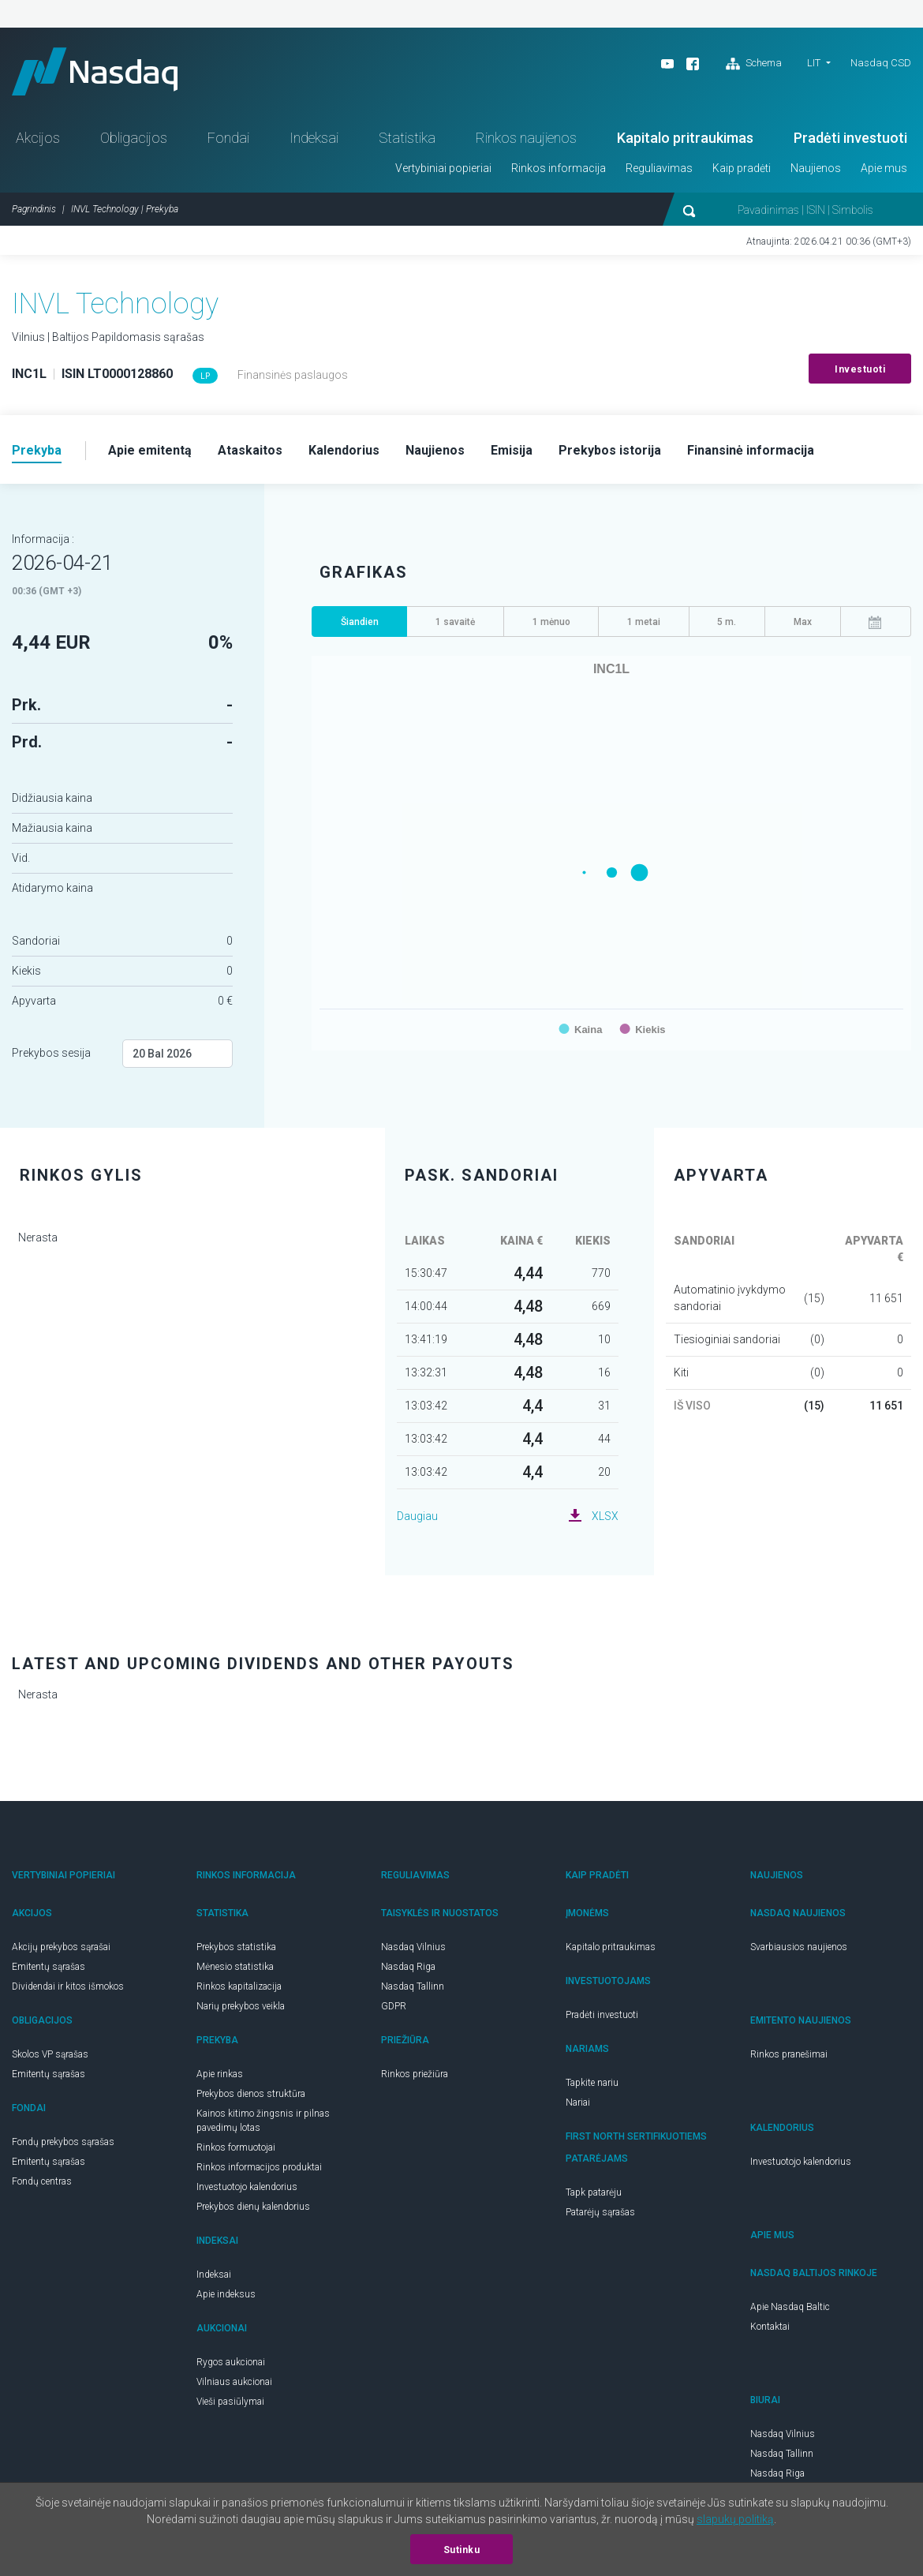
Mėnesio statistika (235, 1966)
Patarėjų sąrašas (600, 2212)
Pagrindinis (34, 209)
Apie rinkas (219, 2074)
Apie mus (884, 168)
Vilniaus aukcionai (234, 2381)
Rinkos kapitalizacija (239, 1986)
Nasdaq (95, 71)
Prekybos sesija (51, 1052)
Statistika (407, 137)
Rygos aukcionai (230, 2362)
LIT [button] (813, 63)
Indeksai (314, 137)
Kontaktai (770, 2326)
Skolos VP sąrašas (50, 2054)
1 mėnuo (551, 621)
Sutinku (461, 2549)
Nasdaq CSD (880, 63)
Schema (754, 64)
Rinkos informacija (558, 168)
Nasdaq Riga (408, 1966)
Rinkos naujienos (526, 137)
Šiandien (360, 621)
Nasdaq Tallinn (412, 1986)
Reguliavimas (659, 168)
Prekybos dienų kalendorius (253, 2206)
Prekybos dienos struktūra (250, 2093)
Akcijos (38, 137)
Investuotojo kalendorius (246, 2186)
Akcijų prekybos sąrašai (61, 1947)
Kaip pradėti (741, 168)
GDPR (393, 2006)
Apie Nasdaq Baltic (790, 2306)
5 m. (726, 621)
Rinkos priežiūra (414, 2074)
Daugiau (417, 1516)
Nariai (578, 2102)
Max (803, 621)
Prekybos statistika (236, 1947)
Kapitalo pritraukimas (685, 137)
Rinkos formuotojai (235, 2147)
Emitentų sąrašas (48, 1966)
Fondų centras (42, 2181)
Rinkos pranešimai (789, 2054)
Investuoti (860, 369)
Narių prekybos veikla (240, 2006)
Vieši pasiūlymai (230, 2401)
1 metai (643, 621)
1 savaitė (455, 621)
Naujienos (815, 168)
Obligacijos (133, 137)
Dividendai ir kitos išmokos (68, 1986)
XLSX (605, 1516)
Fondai (228, 137)
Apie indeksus (226, 2294)
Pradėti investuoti (850, 137)
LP (205, 376)
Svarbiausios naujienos (798, 1947)
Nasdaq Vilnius (413, 1947)
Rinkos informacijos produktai (259, 2167)
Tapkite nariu (592, 2082)
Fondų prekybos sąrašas (63, 2141)
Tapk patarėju (594, 2192)
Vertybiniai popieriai (443, 168)
